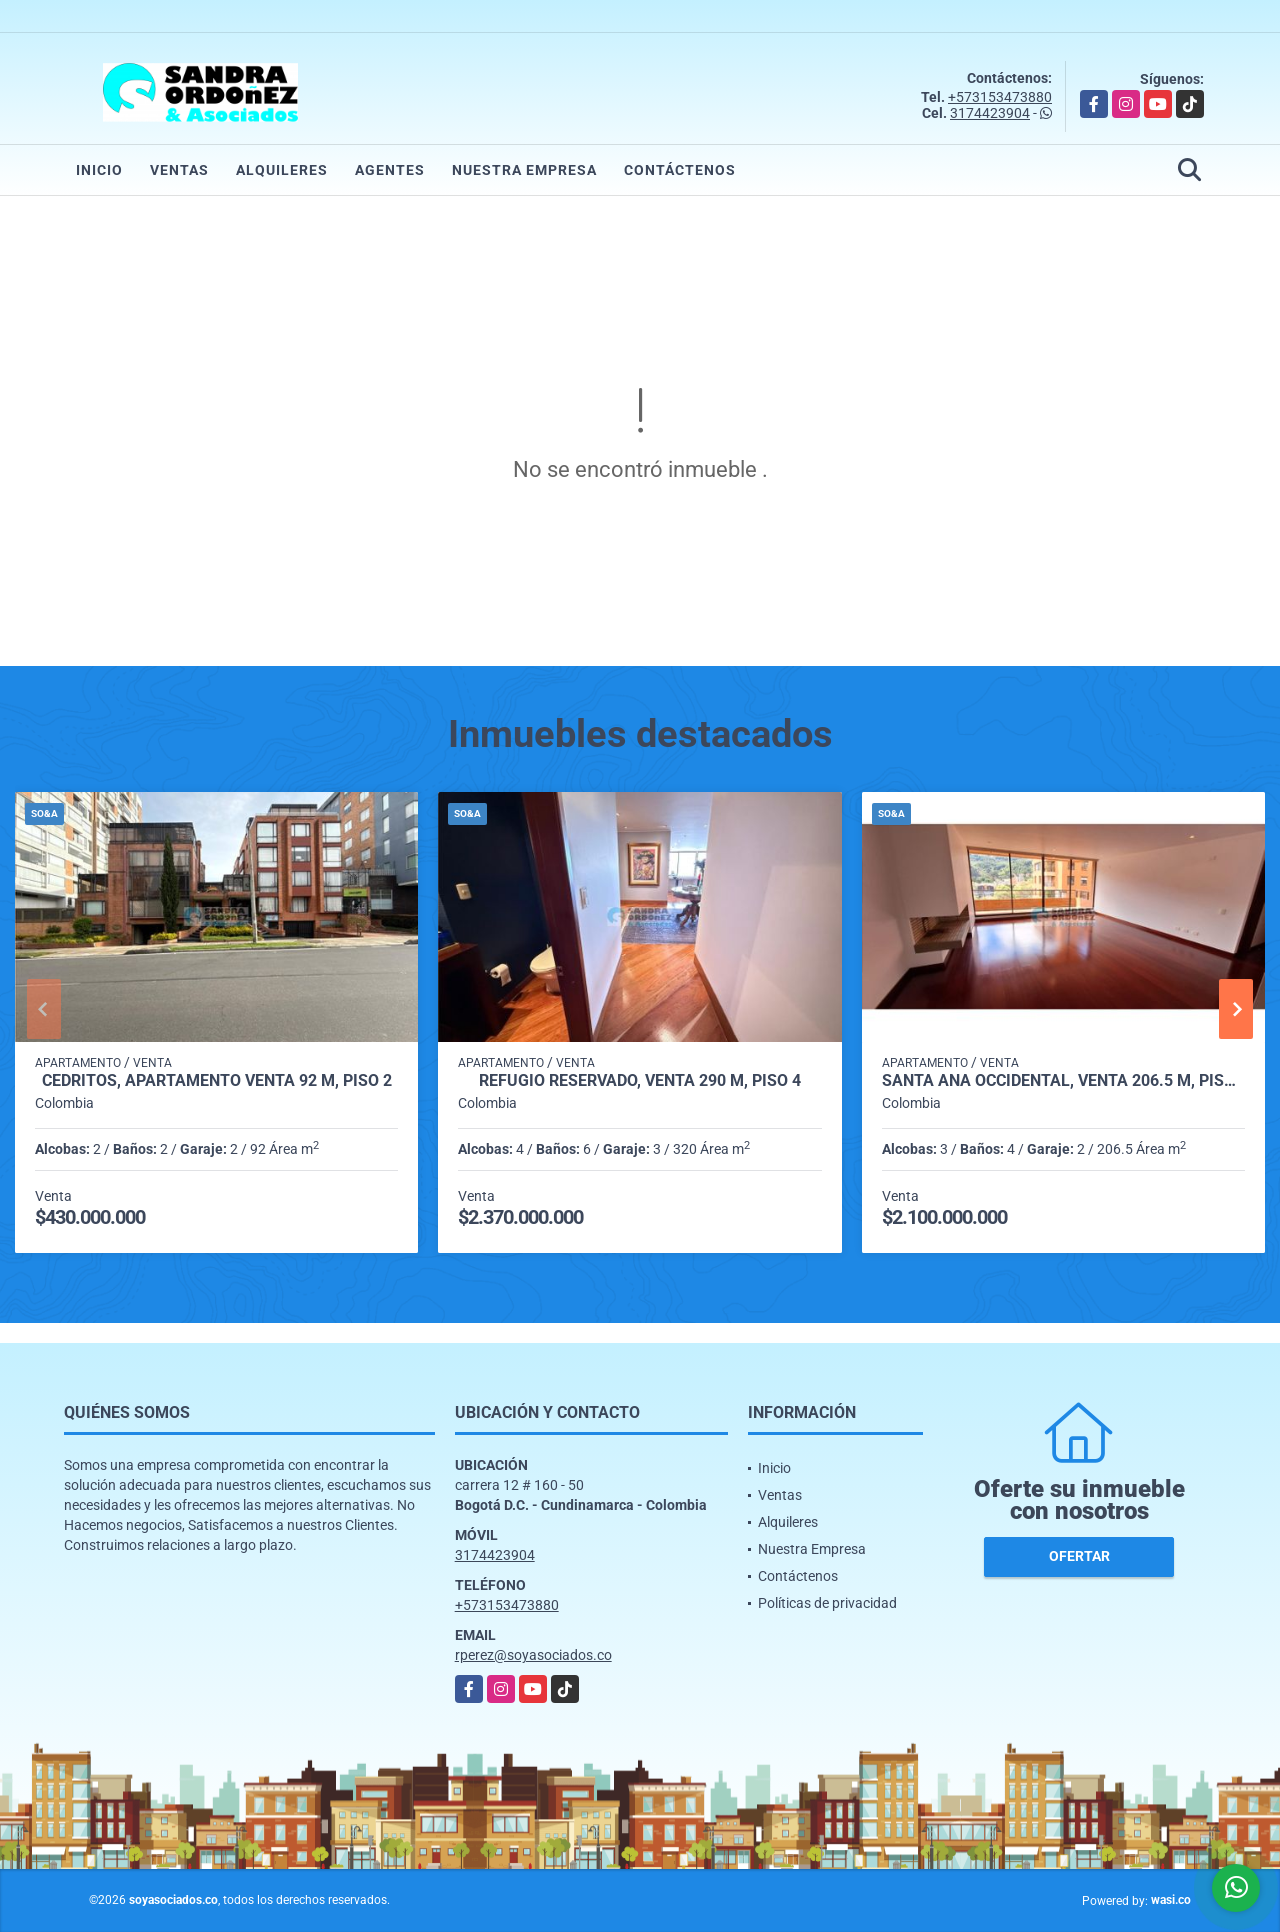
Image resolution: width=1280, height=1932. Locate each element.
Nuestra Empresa (524, 170)
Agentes (390, 170)
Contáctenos (680, 170)
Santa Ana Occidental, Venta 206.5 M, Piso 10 (1063, 1081)
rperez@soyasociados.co (533, 1655)
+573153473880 (1000, 97)
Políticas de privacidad (827, 1603)
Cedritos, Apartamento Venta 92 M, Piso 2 (217, 1081)
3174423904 (990, 113)
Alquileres (282, 170)
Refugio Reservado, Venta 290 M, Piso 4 (640, 1081)
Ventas (179, 170)
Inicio (99, 170)
